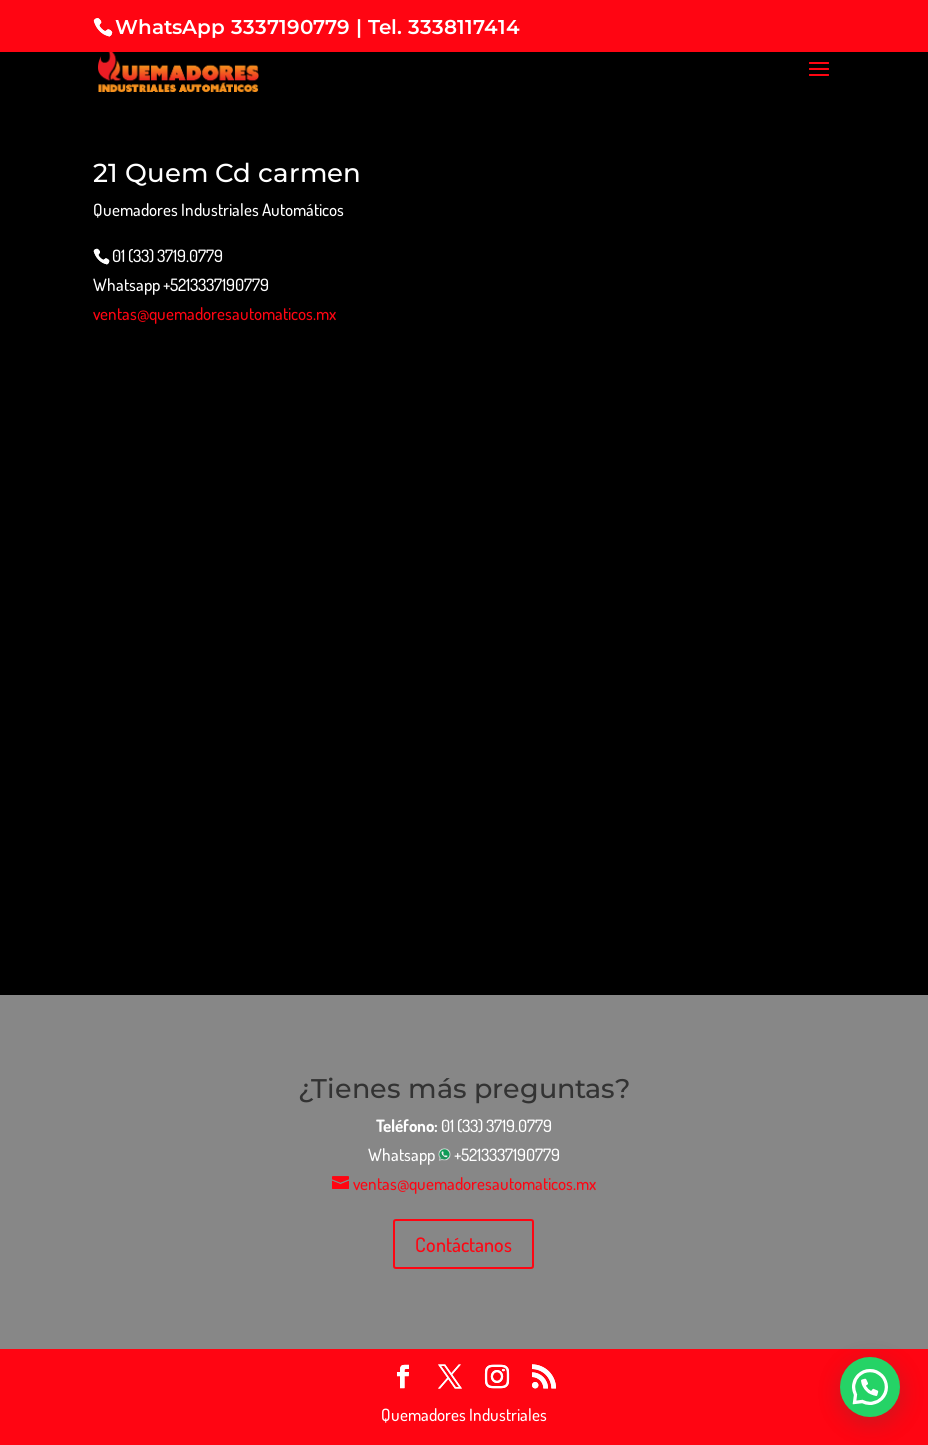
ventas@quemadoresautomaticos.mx (214, 313)
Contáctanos (463, 1244)
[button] (870, 1387)
